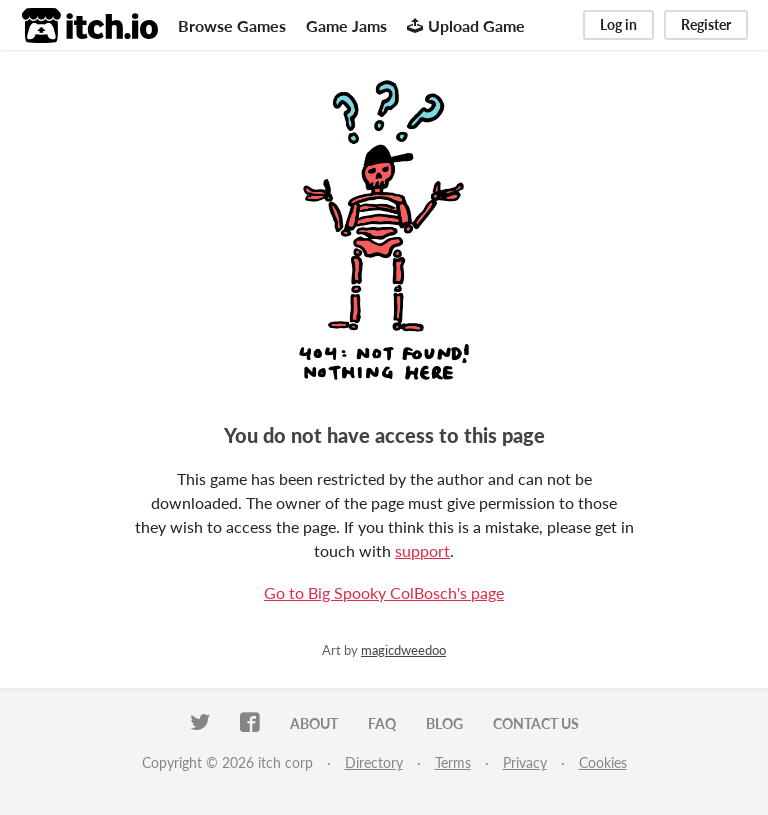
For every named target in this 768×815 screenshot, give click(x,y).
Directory (374, 762)
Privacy (525, 762)
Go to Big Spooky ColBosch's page (384, 592)
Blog (444, 723)
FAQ (382, 723)
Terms (453, 762)
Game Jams (346, 25)
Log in (618, 24)
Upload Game (466, 25)
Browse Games (232, 25)
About (314, 723)
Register (706, 24)
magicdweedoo (403, 650)
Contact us (536, 723)
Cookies (603, 762)
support (422, 550)
